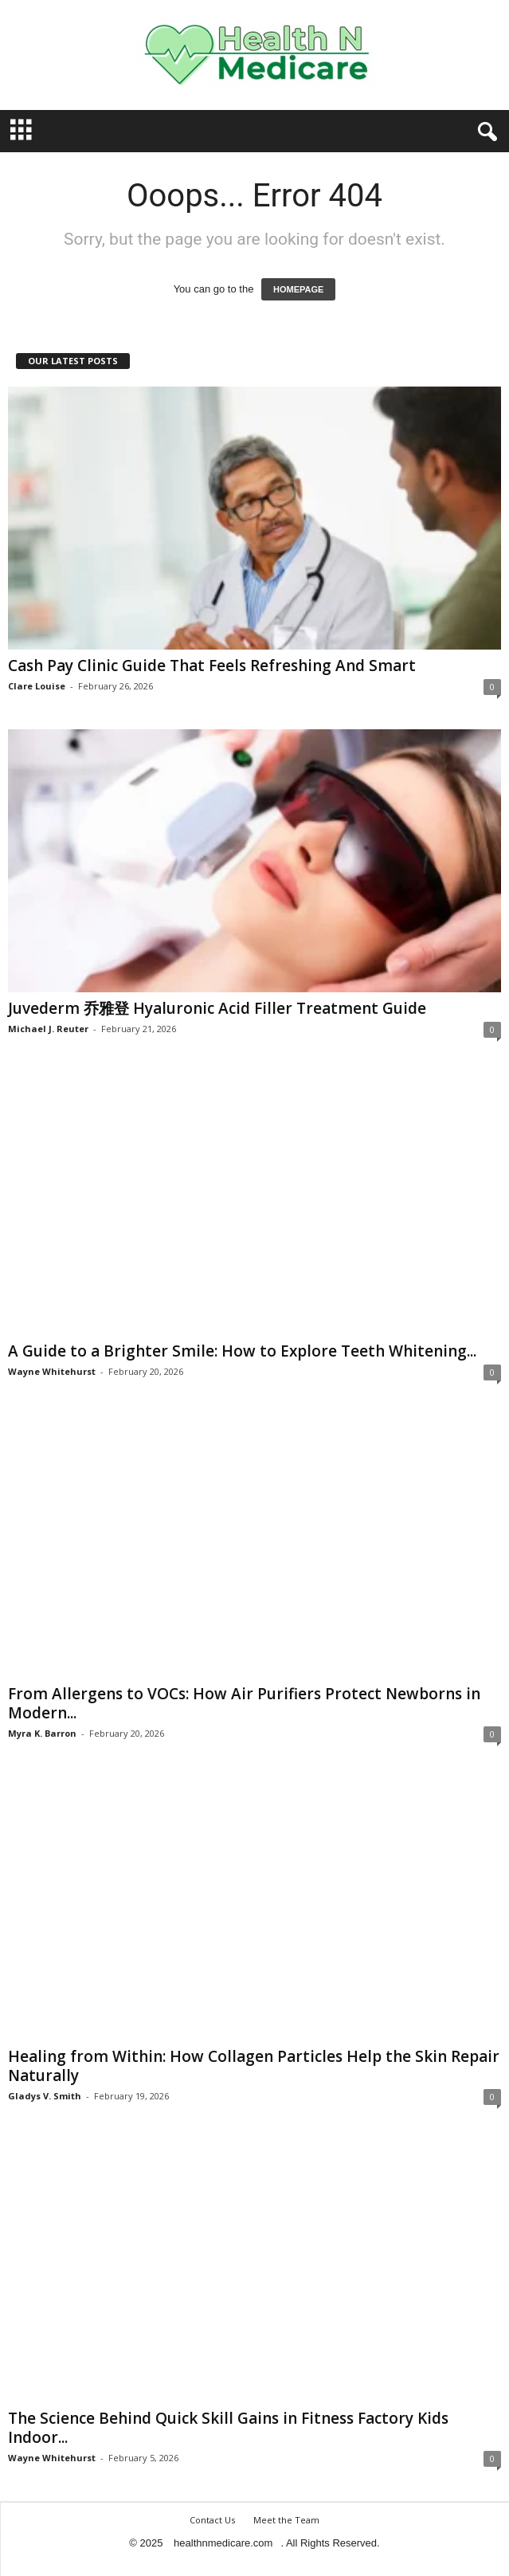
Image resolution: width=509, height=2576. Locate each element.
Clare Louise (36, 686)
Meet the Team (286, 2520)
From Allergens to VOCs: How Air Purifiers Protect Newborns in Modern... (244, 1703)
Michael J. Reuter (48, 1029)
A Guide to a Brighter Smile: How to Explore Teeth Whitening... (242, 1351)
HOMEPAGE (298, 289)
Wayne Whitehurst (52, 1371)
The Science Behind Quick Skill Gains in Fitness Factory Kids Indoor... (228, 2428)
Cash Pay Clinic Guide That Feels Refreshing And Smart (212, 665)
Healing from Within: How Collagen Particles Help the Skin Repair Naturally (253, 2066)
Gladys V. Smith (44, 2096)
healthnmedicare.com (223, 2543)
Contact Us (212, 2520)
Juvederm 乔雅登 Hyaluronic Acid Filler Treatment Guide (217, 1008)
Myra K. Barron (42, 1733)
